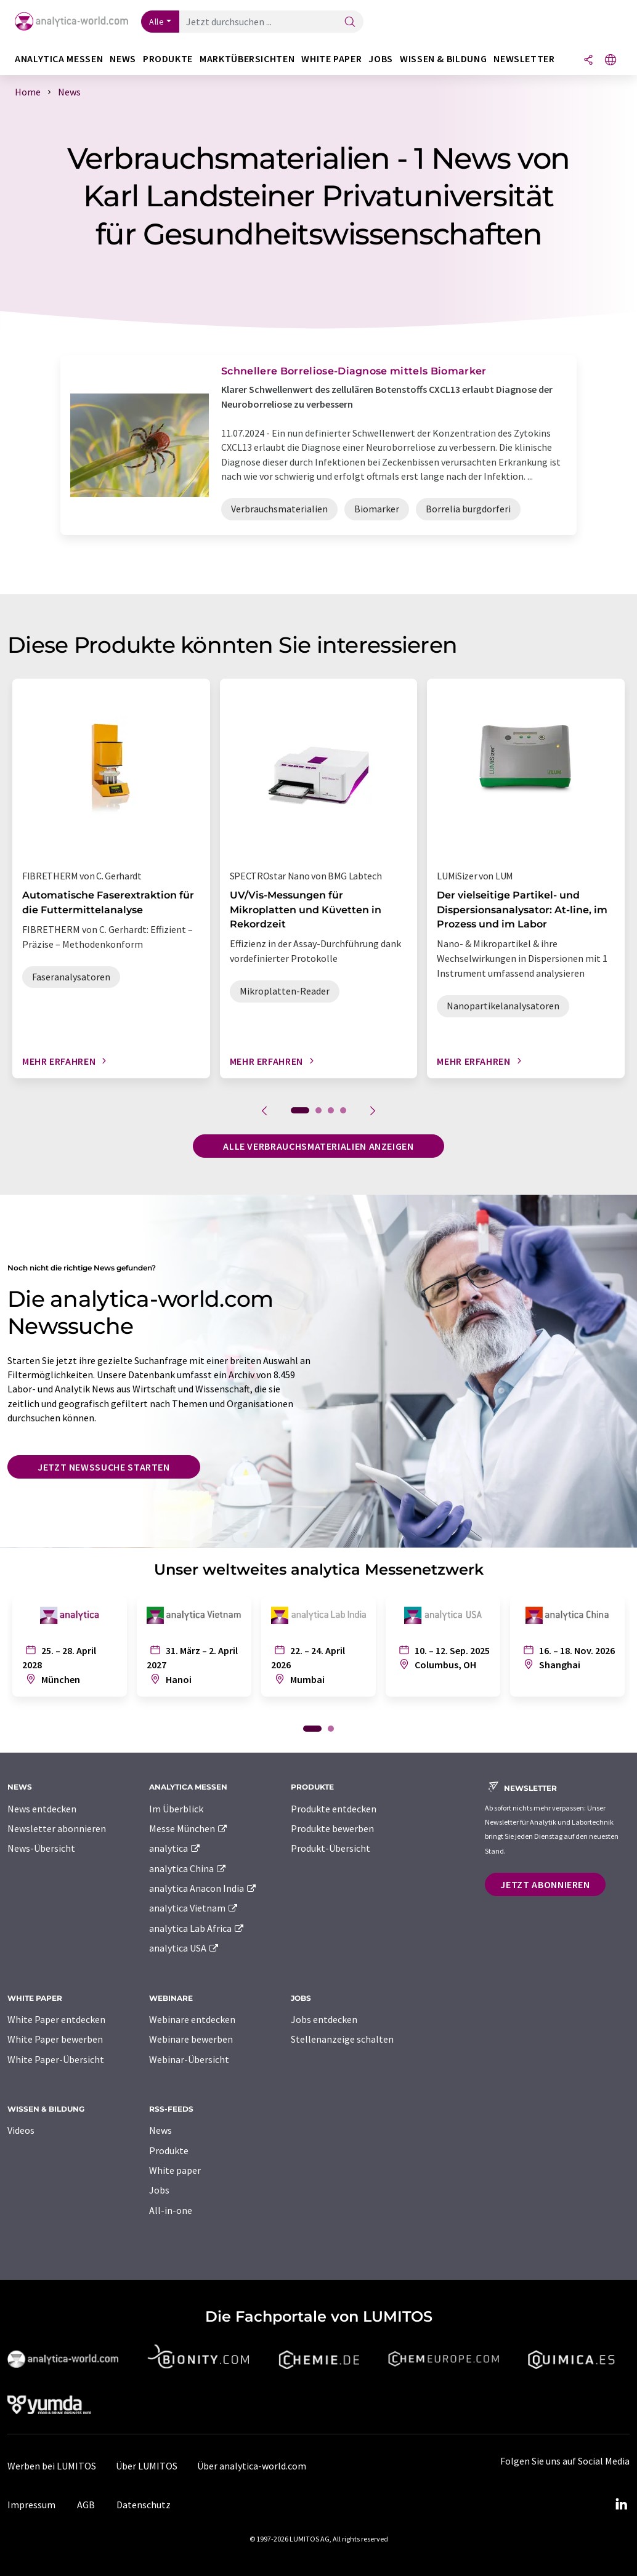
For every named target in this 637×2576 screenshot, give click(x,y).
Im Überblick (176, 1809)
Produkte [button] (168, 59)
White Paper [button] (331, 59)
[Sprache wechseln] (610, 61)
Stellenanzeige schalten (342, 2039)
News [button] (123, 59)
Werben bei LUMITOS (51, 2466)
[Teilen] (588, 61)
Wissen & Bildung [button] (443, 59)
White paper (175, 2170)
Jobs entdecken (324, 2019)
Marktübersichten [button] (247, 59)
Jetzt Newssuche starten (104, 1467)
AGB (86, 2504)
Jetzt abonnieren (545, 1884)
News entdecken (41, 1809)
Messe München (189, 1828)
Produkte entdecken (333, 1809)
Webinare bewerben (191, 2039)
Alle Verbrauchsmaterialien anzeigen (318, 1146)
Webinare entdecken (192, 2019)
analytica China (188, 1868)
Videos (20, 2130)
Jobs (159, 2190)
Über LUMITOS (146, 2466)
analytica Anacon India (203, 1888)
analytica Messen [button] (59, 59)
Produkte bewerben (332, 1828)
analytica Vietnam (194, 1908)
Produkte (169, 2150)
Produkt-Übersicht (330, 1848)
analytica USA (184, 1948)
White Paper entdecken (56, 2019)
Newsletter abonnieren (56, 1828)
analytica (175, 1848)
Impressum (31, 2504)
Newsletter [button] (523, 59)
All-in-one (170, 2210)
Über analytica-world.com (251, 2466)
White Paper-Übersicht (55, 2059)
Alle (156, 21)
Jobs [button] (380, 59)
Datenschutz (143, 2504)
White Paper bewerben (55, 2039)
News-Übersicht (41, 1848)
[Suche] (350, 22)
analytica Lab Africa (197, 1928)
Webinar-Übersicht (189, 2059)
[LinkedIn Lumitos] (621, 2504)
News (160, 2130)
